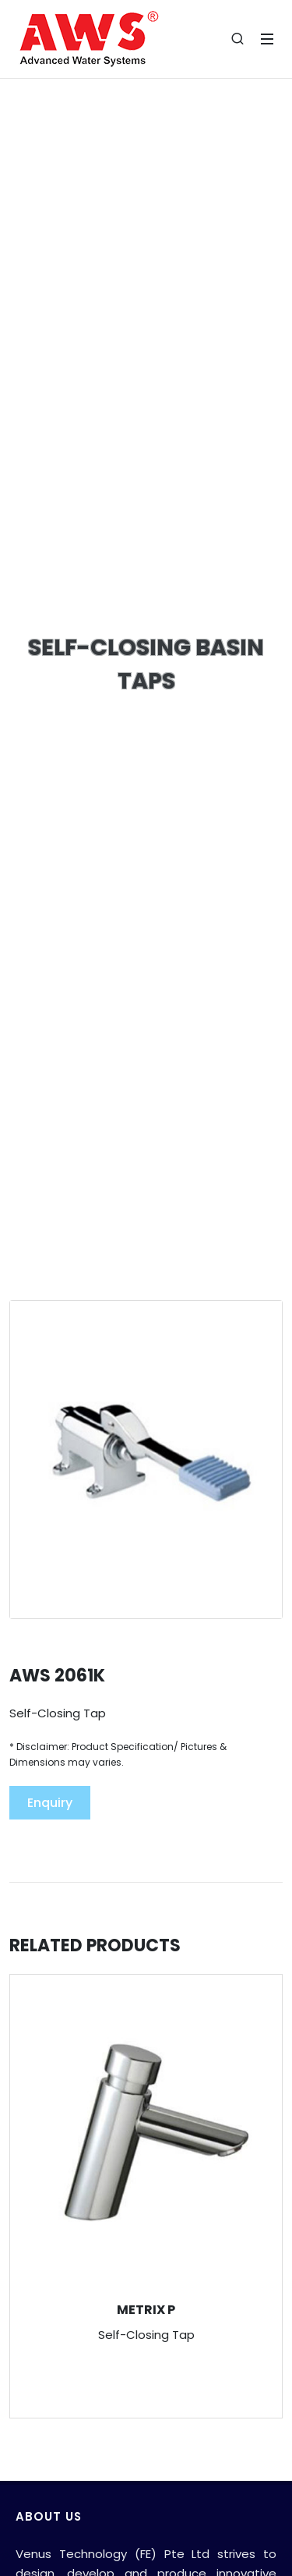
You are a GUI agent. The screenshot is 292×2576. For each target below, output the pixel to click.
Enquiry (49, 1803)
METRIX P (146, 2310)
